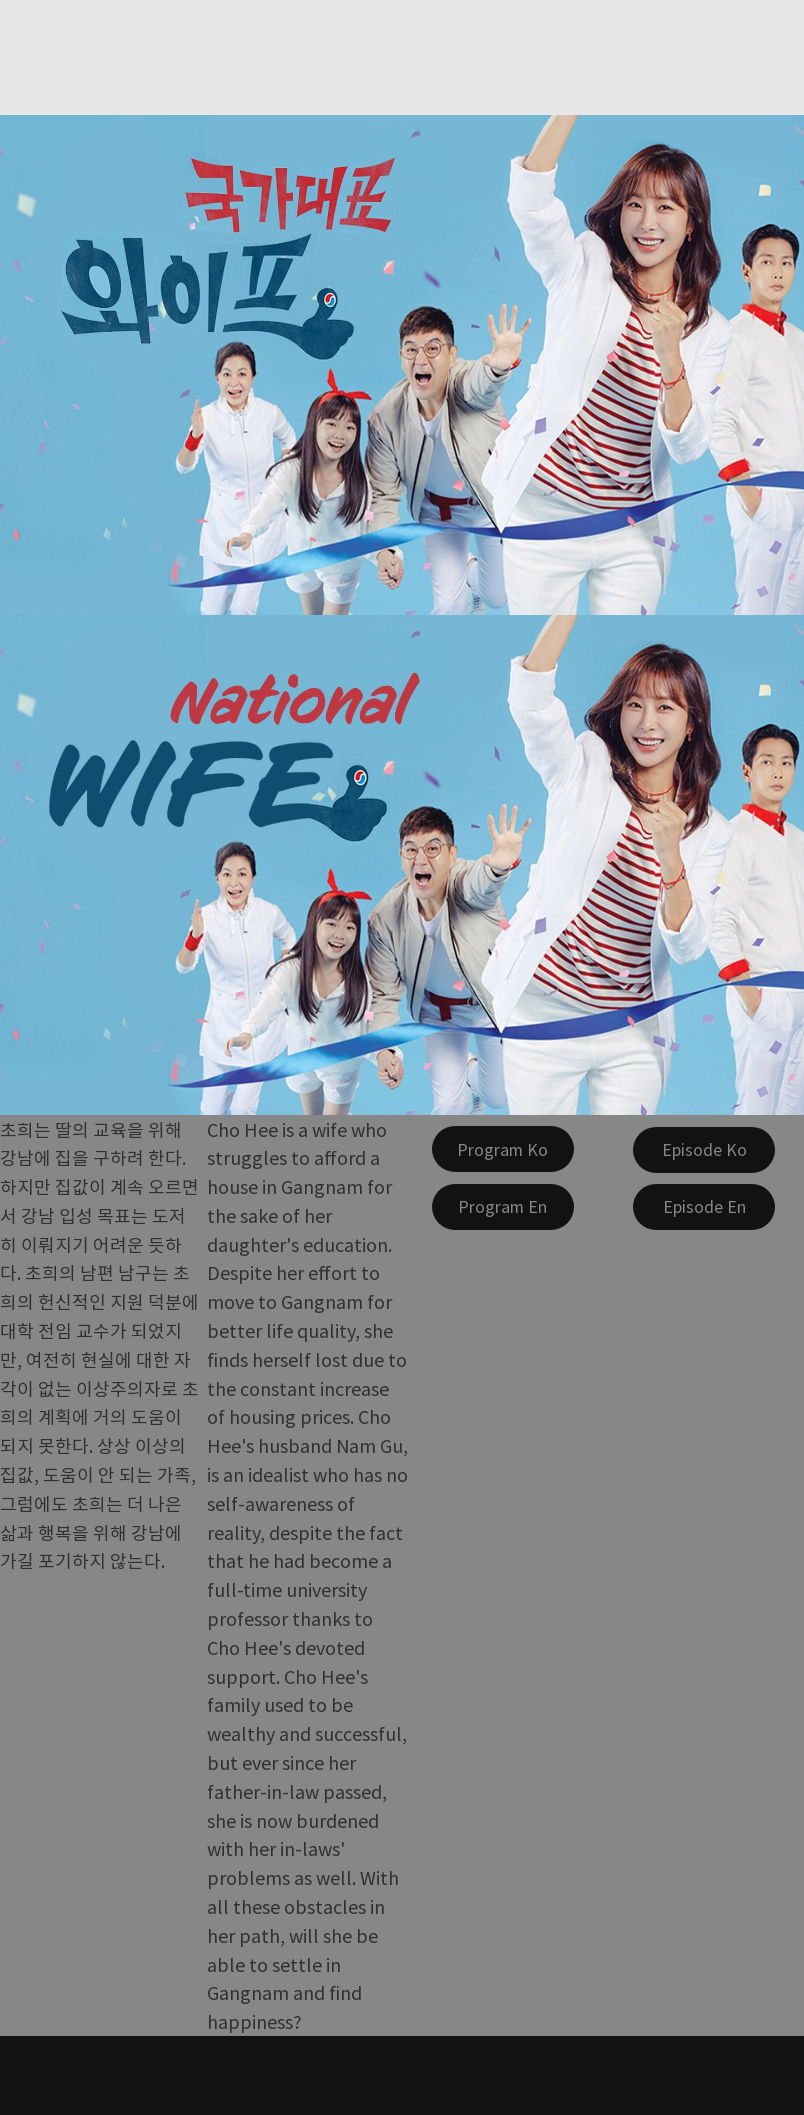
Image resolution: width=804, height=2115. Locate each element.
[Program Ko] (503, 1149)
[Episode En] (704, 1207)
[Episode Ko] (704, 1150)
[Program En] (503, 1207)
